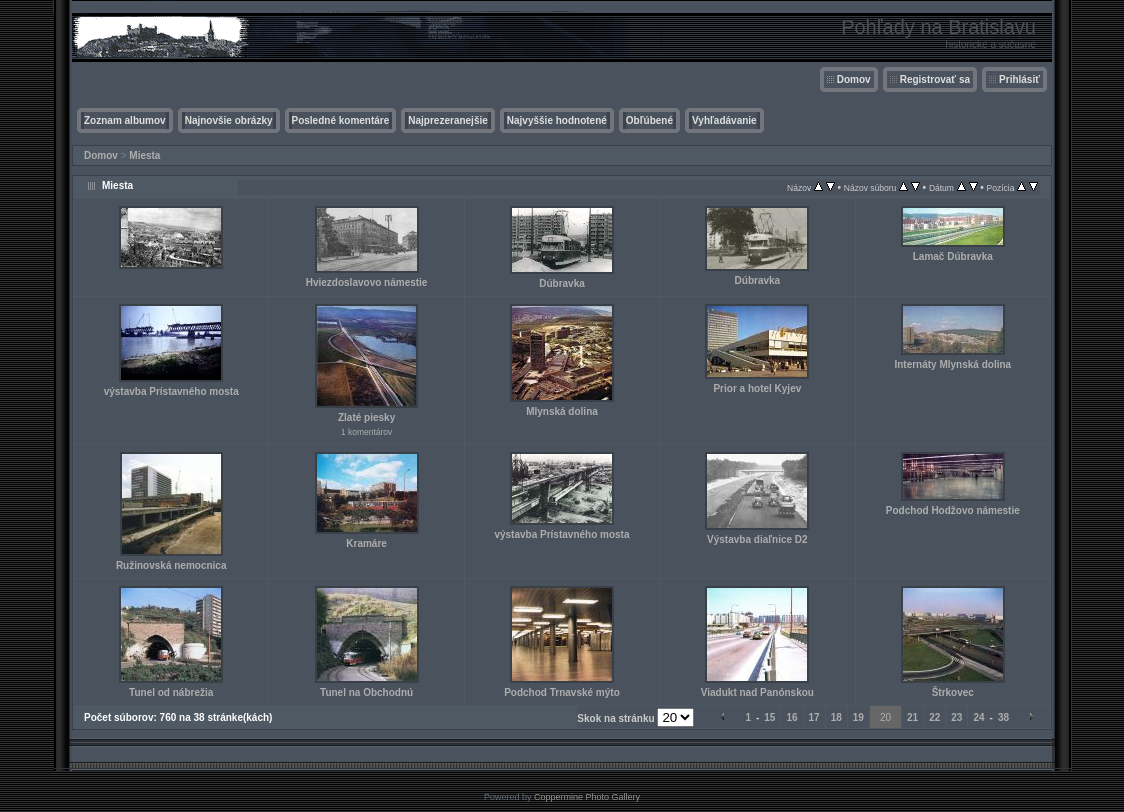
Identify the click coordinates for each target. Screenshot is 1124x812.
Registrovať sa (935, 79)
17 (814, 717)
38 (1003, 717)
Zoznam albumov (125, 120)
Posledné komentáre (341, 120)
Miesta (144, 155)
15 (769, 717)
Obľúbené (649, 120)
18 (836, 717)
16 (791, 717)
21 (912, 717)
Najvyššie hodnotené (557, 120)
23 (956, 717)
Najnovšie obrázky (229, 120)
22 (934, 717)
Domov (854, 79)
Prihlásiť (1019, 79)
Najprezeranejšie (448, 120)
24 (978, 717)
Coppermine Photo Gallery (587, 797)
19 (858, 717)
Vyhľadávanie (724, 120)
